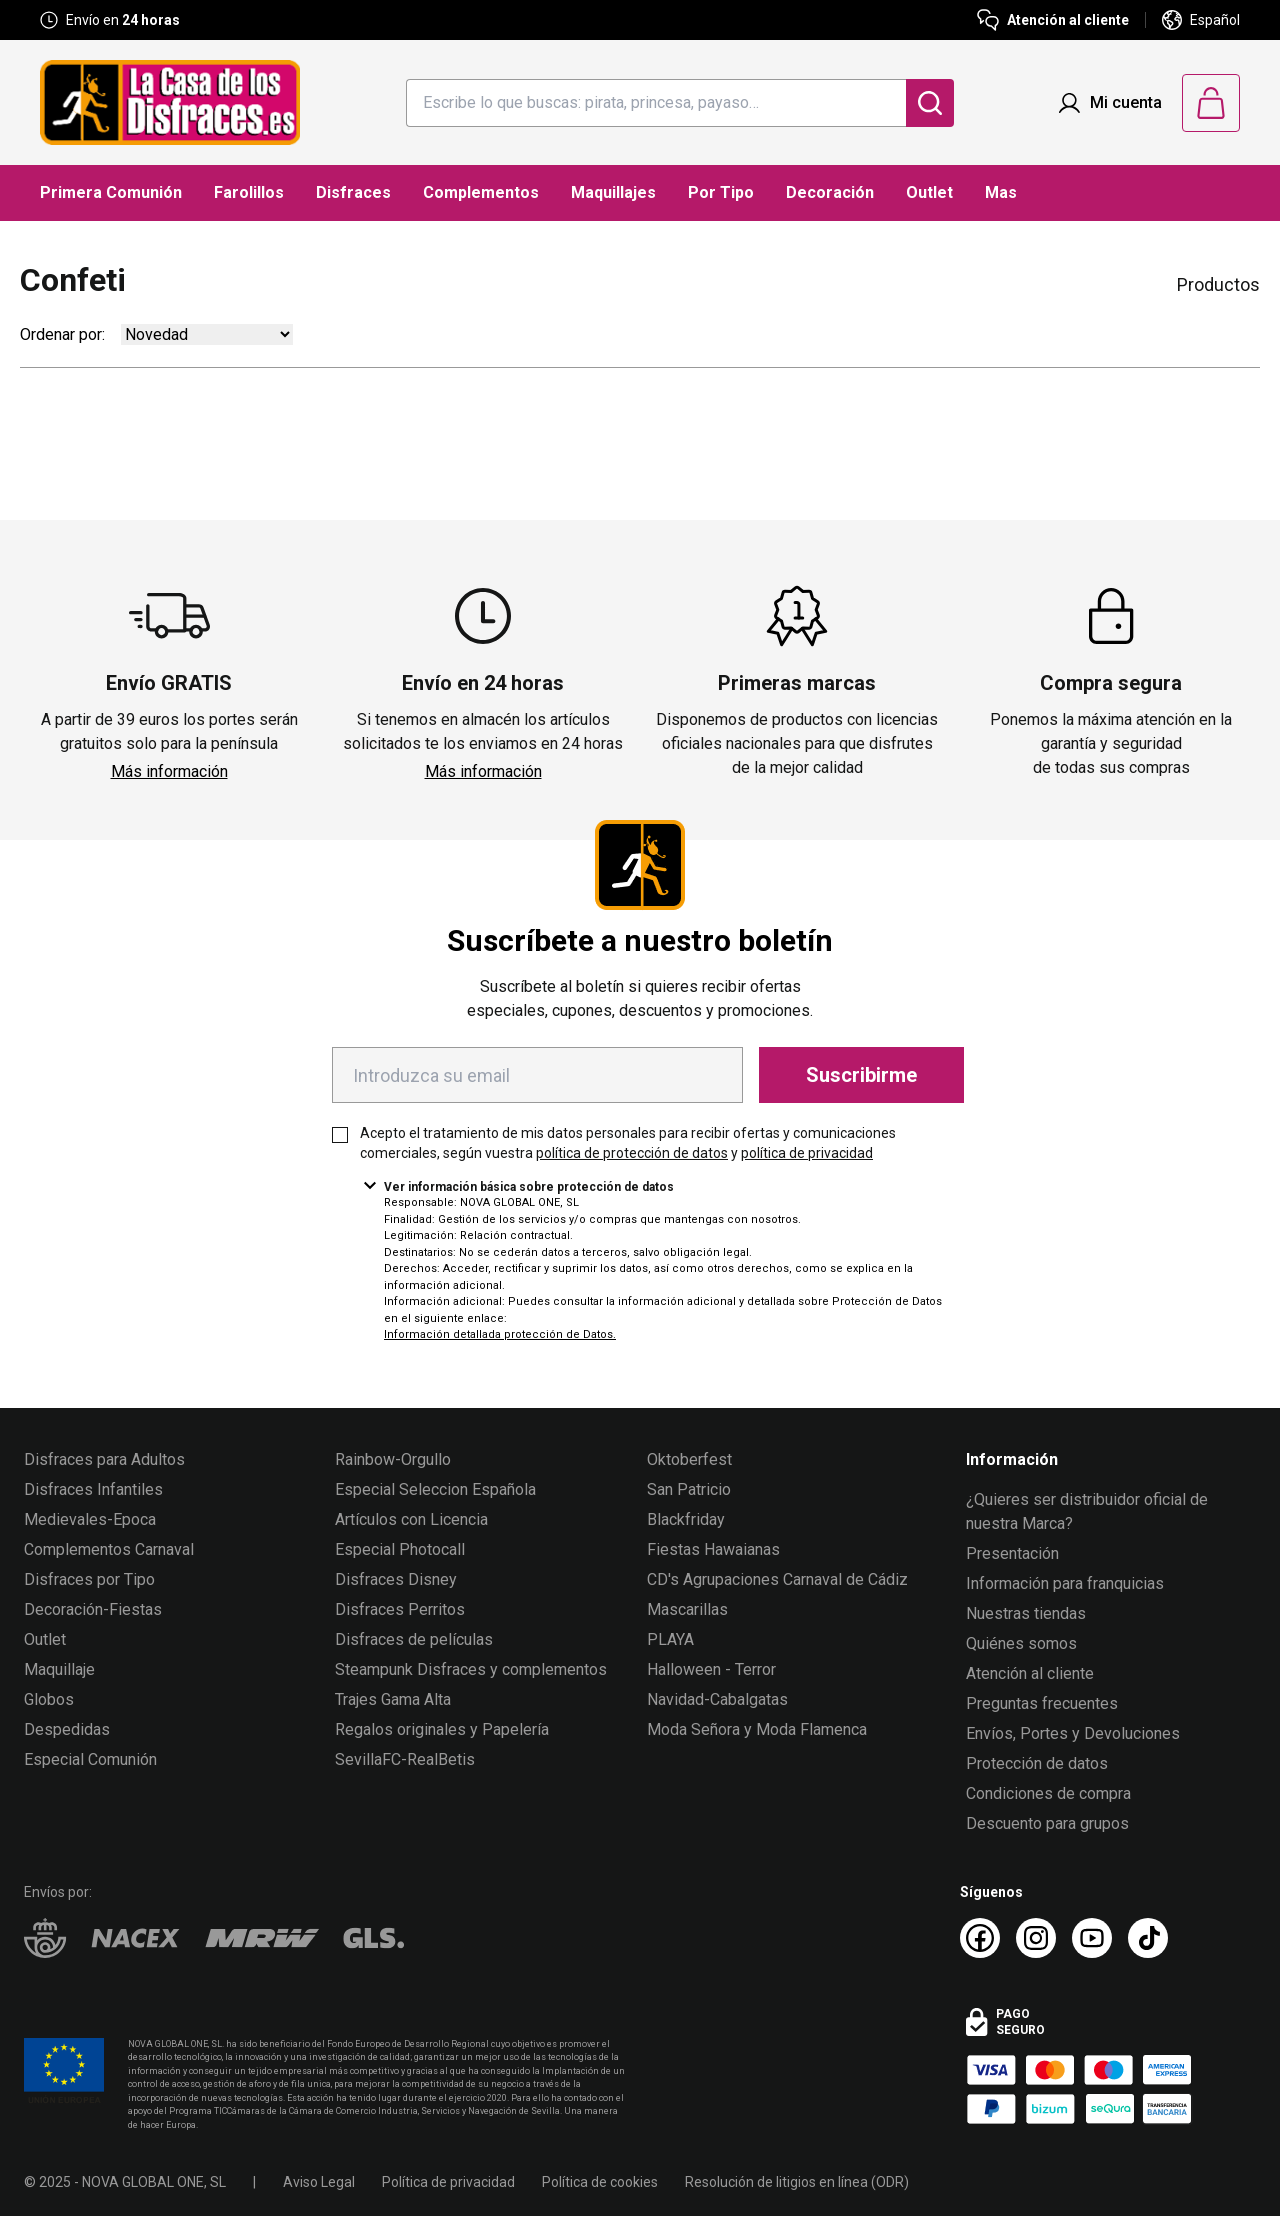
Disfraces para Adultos (104, 1459)
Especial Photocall (400, 1549)
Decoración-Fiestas (93, 1609)
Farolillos (249, 192)
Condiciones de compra (1048, 1793)
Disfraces (353, 192)
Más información (169, 771)
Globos (49, 1699)
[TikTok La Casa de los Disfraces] (1148, 1938)
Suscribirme (861, 1075)
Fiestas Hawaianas (713, 1549)
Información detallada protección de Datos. (500, 1334)
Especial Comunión (90, 1759)
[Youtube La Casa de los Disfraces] (1092, 1938)
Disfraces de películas (414, 1639)
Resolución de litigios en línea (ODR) (797, 2182)
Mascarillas (687, 1609)
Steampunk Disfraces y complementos (471, 1669)
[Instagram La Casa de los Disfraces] (1036, 1938)
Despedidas (67, 1729)
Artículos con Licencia (411, 1519)
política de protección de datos (632, 1153)
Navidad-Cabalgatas (717, 1699)
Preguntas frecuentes (1042, 1703)
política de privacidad (807, 1153)
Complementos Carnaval (109, 1549)
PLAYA (670, 1639)
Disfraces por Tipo (89, 1579)
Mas (1001, 192)
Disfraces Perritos (400, 1609)
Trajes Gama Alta (393, 1699)
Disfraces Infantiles (93, 1489)
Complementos (481, 192)
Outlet (929, 192)
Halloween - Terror (711, 1669)
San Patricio (689, 1489)
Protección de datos (1037, 1763)
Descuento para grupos (1047, 1823)
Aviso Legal (319, 2182)
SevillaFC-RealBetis (405, 1759)
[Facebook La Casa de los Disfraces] (980, 1938)
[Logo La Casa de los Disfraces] (170, 102)
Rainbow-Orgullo (393, 1459)
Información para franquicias (1065, 1583)
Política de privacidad (448, 2182)
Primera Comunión (111, 192)
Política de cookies (600, 2182)
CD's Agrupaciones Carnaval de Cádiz (777, 1579)
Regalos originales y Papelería (442, 1729)
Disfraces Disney (396, 1579)
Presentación (1012, 1553)
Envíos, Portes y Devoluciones (1073, 1733)
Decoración (830, 192)
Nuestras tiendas (1026, 1613)
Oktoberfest (689, 1459)
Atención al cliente (1030, 1673)
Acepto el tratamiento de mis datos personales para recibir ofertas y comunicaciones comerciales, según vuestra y (628, 1143)
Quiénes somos (1021, 1643)
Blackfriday (686, 1519)
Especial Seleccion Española (435, 1489)
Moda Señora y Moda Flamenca (757, 1729)
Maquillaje (59, 1669)
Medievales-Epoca (90, 1519)
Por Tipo (721, 192)
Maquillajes (613, 192)
